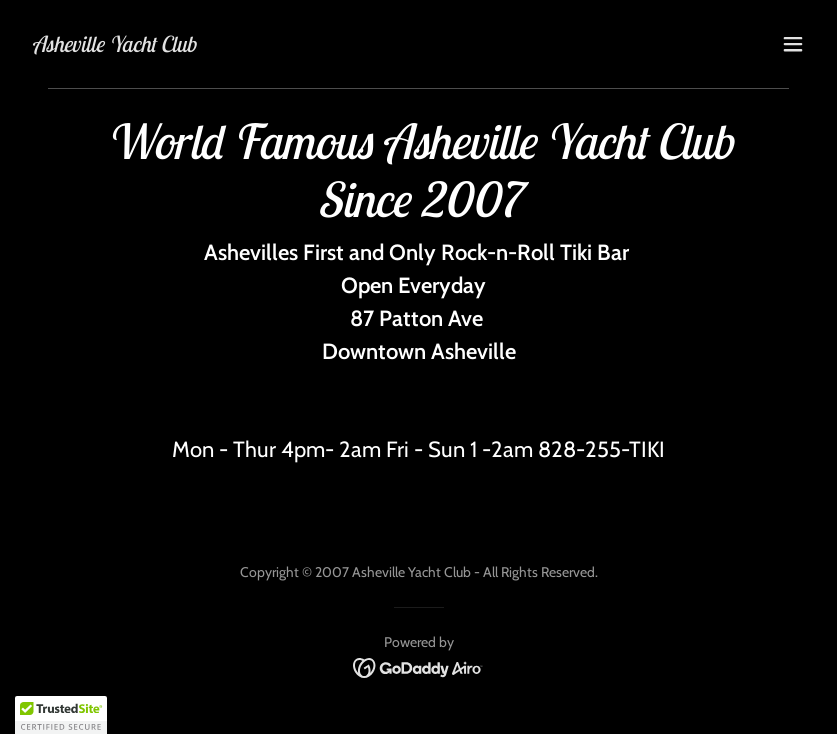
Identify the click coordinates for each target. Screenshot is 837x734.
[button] (793, 44)
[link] (113, 46)
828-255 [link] (579, 449)
